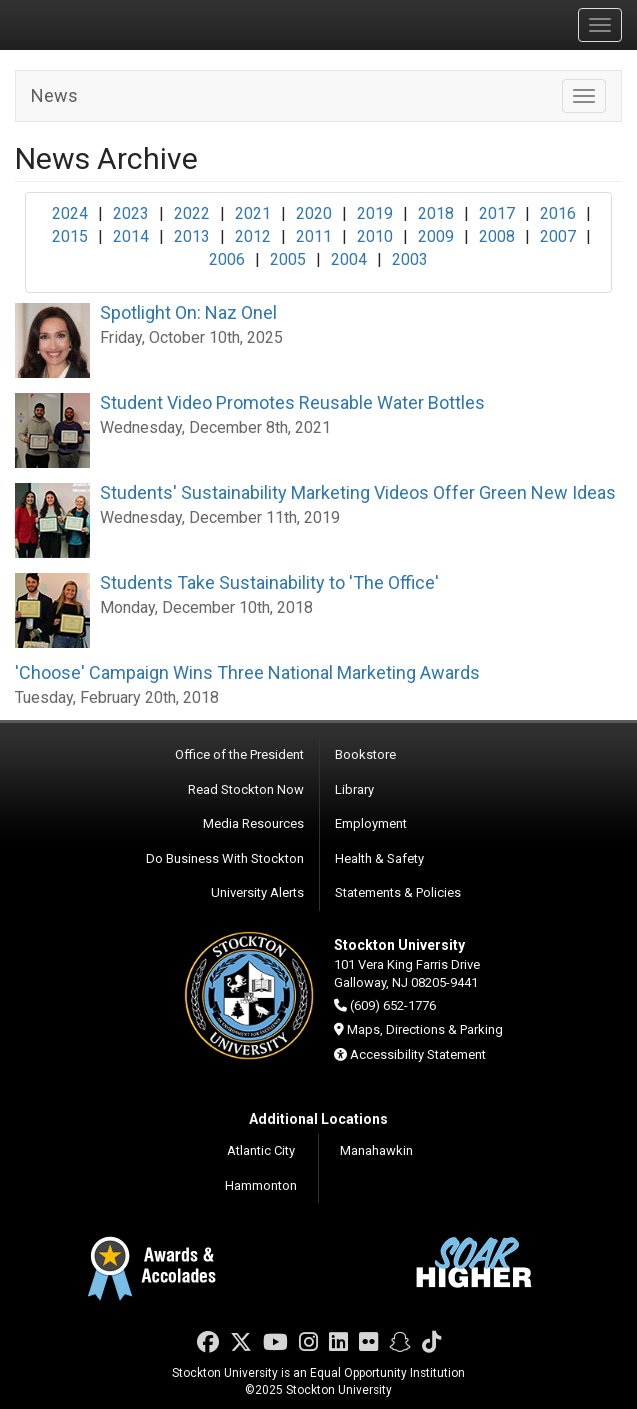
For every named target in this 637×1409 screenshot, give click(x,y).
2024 (70, 213)
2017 (497, 213)
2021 (253, 213)
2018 (436, 213)
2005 (288, 259)
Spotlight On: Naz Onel (188, 312)
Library (354, 789)
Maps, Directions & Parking (425, 1029)
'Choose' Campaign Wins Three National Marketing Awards (247, 672)
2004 (349, 259)
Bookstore (365, 754)
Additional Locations (318, 1119)
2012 (253, 236)
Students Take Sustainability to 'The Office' (269, 582)
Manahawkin (376, 1150)
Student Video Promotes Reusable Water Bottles (292, 402)
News (54, 95)
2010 (375, 236)
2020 (314, 213)
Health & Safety (379, 858)
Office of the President (239, 754)
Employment (371, 823)
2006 (227, 259)
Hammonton (261, 1185)
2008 (497, 236)
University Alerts (257, 892)
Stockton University (110, 24)
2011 (314, 236)
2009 (436, 236)
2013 (192, 236)
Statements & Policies (398, 892)
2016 (558, 213)
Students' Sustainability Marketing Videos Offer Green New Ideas (358, 492)
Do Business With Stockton (225, 858)
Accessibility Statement (418, 1054)
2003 (410, 259)
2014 (131, 236)
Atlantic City (261, 1150)
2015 (70, 236)
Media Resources (253, 823)
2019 (375, 213)
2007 (558, 236)
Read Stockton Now (246, 789)
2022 (192, 213)
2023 (131, 213)
